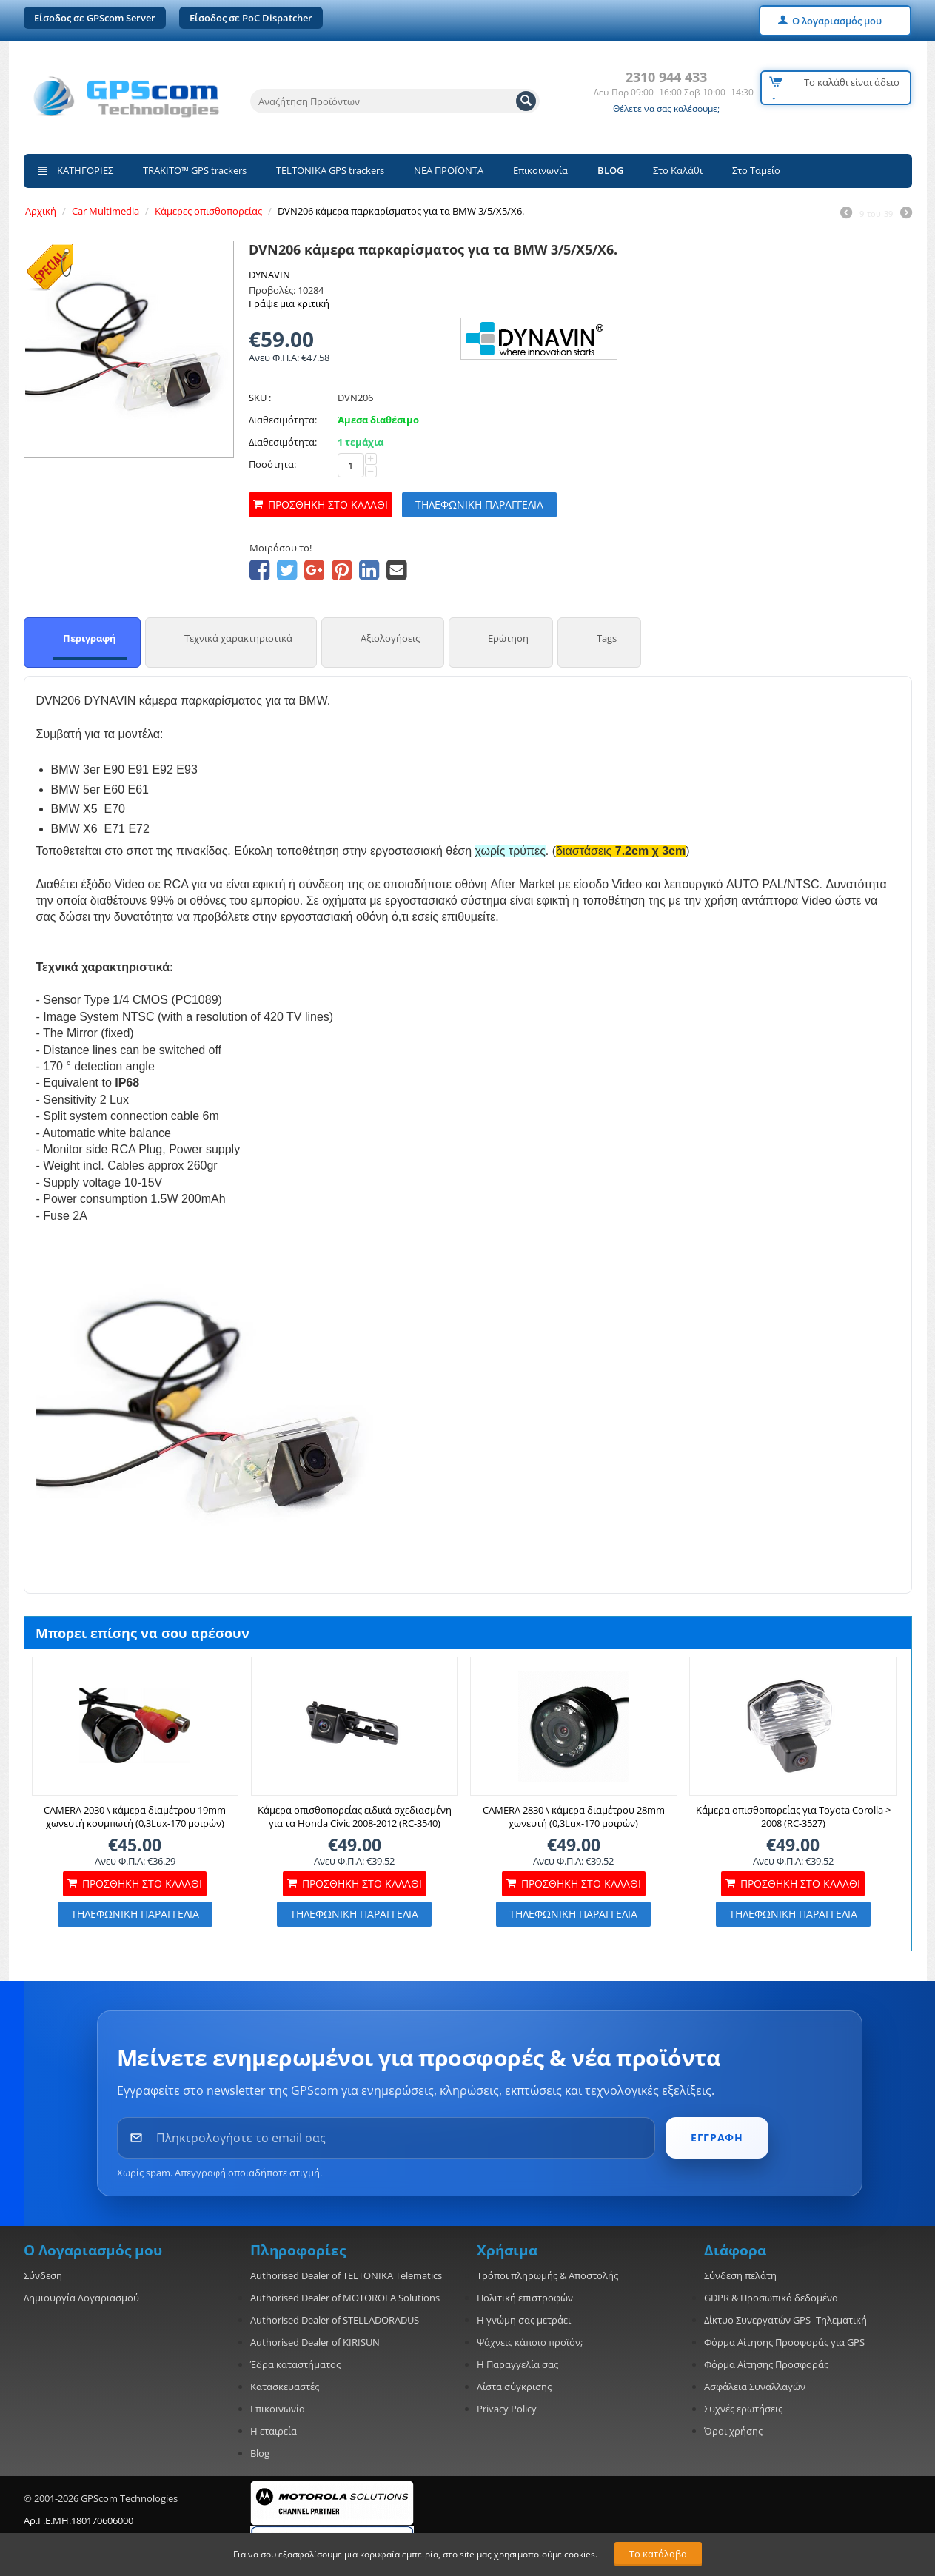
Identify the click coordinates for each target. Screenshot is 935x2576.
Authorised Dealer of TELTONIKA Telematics (346, 2275)
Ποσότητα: (272, 464)
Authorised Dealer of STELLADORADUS (334, 2320)
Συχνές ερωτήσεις (743, 2408)
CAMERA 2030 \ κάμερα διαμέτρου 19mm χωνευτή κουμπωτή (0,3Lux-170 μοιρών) (135, 1816)
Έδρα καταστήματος (295, 2364)
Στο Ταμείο (756, 170)
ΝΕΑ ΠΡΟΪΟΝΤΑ (448, 170)
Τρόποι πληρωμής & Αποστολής (547, 2275)
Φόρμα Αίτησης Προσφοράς (766, 2364)
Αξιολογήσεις (390, 638)
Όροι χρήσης (733, 2431)
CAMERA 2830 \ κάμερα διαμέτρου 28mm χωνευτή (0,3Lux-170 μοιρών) (574, 1816)
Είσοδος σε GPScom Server (94, 17)
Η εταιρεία (273, 2431)
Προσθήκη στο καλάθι (328, 504)
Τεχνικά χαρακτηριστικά (238, 638)
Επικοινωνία (540, 170)
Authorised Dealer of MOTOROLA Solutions (345, 2297)
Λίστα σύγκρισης (514, 2386)
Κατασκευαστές (284, 2386)
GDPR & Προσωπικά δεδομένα (771, 2297)
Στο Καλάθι (678, 170)
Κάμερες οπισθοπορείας (208, 211)
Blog (259, 2453)
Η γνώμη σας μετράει (524, 2320)
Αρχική (40, 211)
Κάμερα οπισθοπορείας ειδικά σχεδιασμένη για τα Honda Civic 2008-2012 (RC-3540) (355, 1816)
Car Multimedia (105, 211)
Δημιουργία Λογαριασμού (81, 2297)
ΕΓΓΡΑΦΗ (717, 2137)
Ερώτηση (508, 638)
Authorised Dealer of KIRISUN (315, 2342)
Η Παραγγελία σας (517, 2364)
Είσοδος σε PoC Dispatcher (251, 17)
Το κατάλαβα (658, 2553)
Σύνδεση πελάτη (740, 2275)
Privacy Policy (507, 2408)
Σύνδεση (43, 2275)
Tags (607, 638)
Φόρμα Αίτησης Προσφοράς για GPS (784, 2342)
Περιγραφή (89, 638)
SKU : (260, 397)
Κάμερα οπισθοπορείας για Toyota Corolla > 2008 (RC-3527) (793, 1816)
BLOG (610, 170)
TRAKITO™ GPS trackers (195, 170)
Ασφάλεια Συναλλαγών (754, 2386)
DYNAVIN (269, 274)
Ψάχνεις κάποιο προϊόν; (530, 2342)
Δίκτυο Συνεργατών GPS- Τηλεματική (785, 2320)
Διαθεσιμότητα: (283, 419)
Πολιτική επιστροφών (525, 2297)
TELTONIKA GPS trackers (330, 170)
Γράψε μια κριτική (289, 303)
